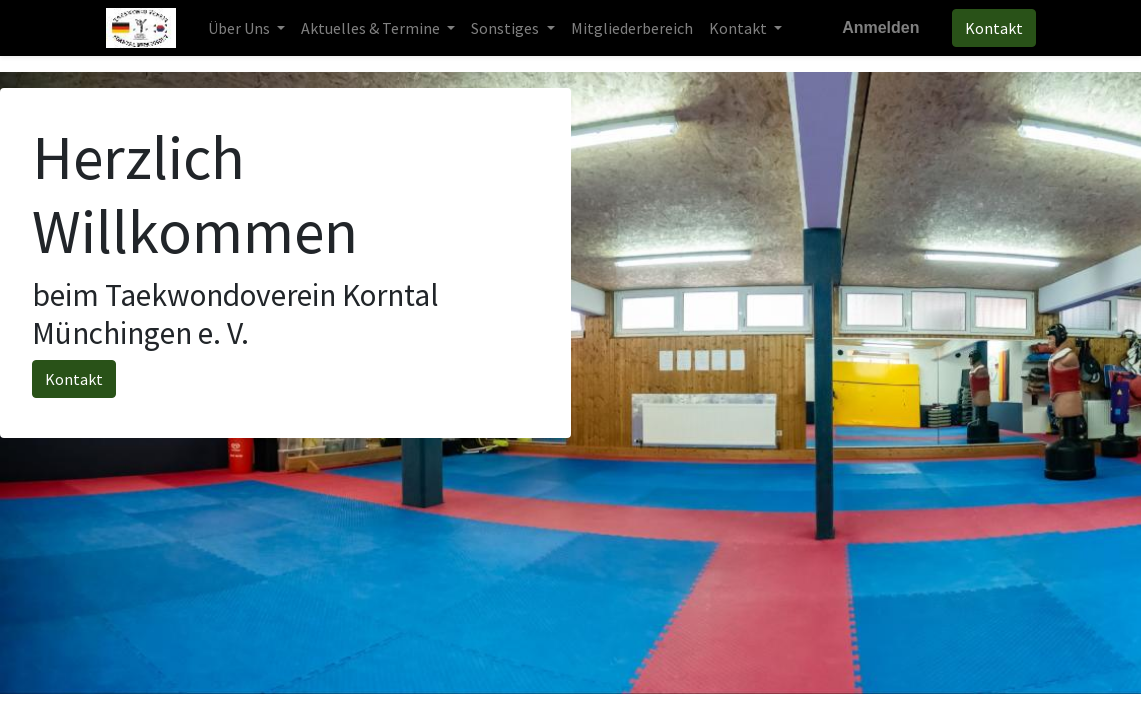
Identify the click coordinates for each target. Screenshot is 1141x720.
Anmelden (880, 27)
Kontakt (994, 28)
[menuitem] (632, 28)
